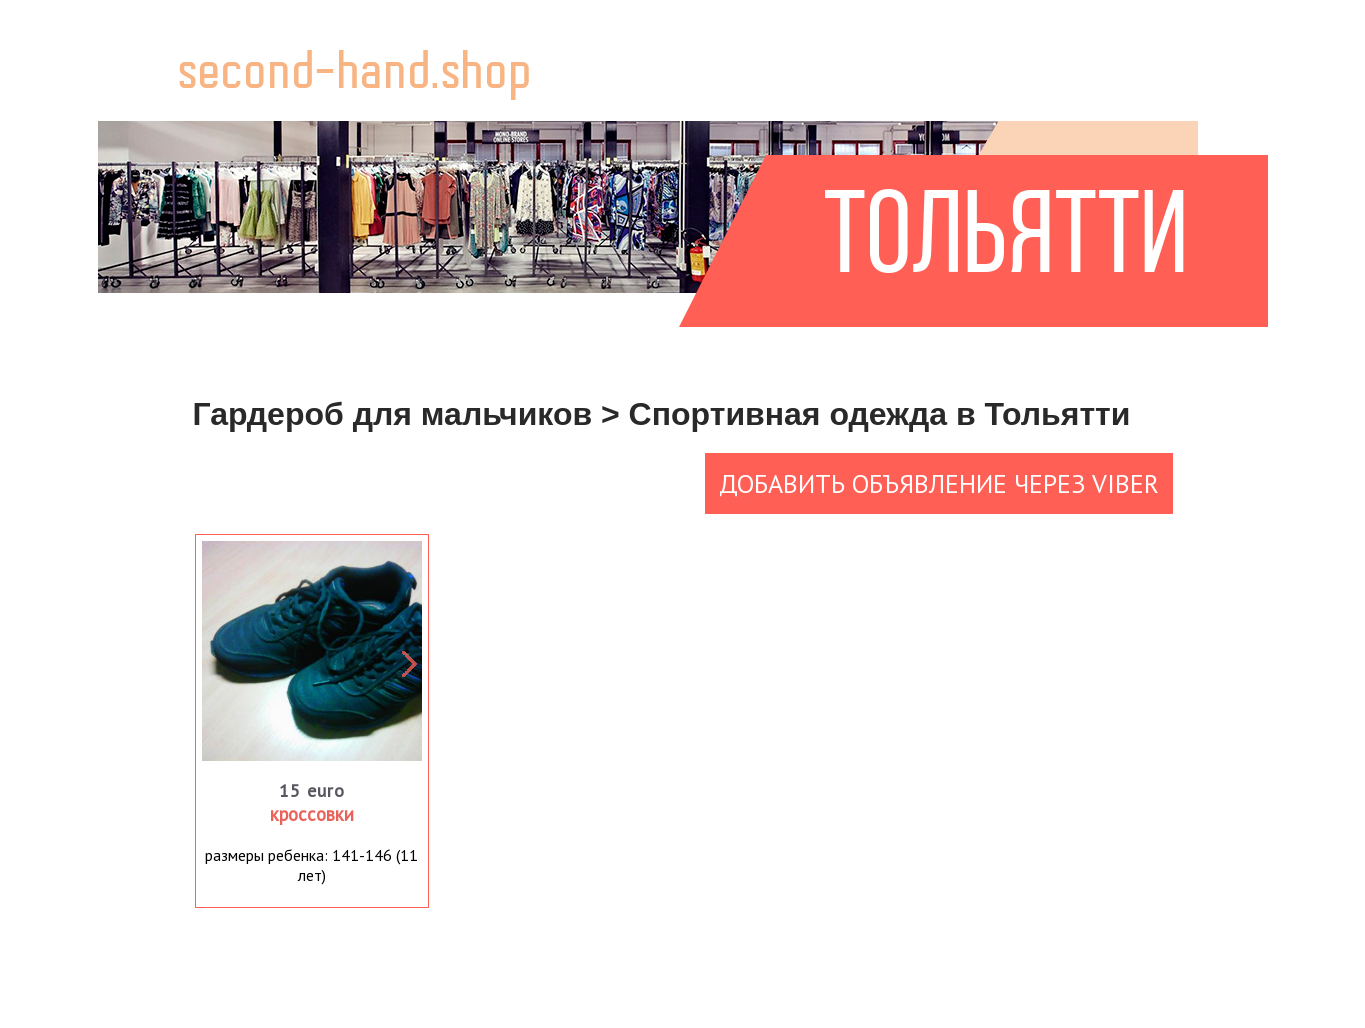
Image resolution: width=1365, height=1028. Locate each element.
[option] (312, 651)
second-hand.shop (355, 75)
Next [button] (402, 651)
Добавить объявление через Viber (939, 483)
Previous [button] (187, 651)
